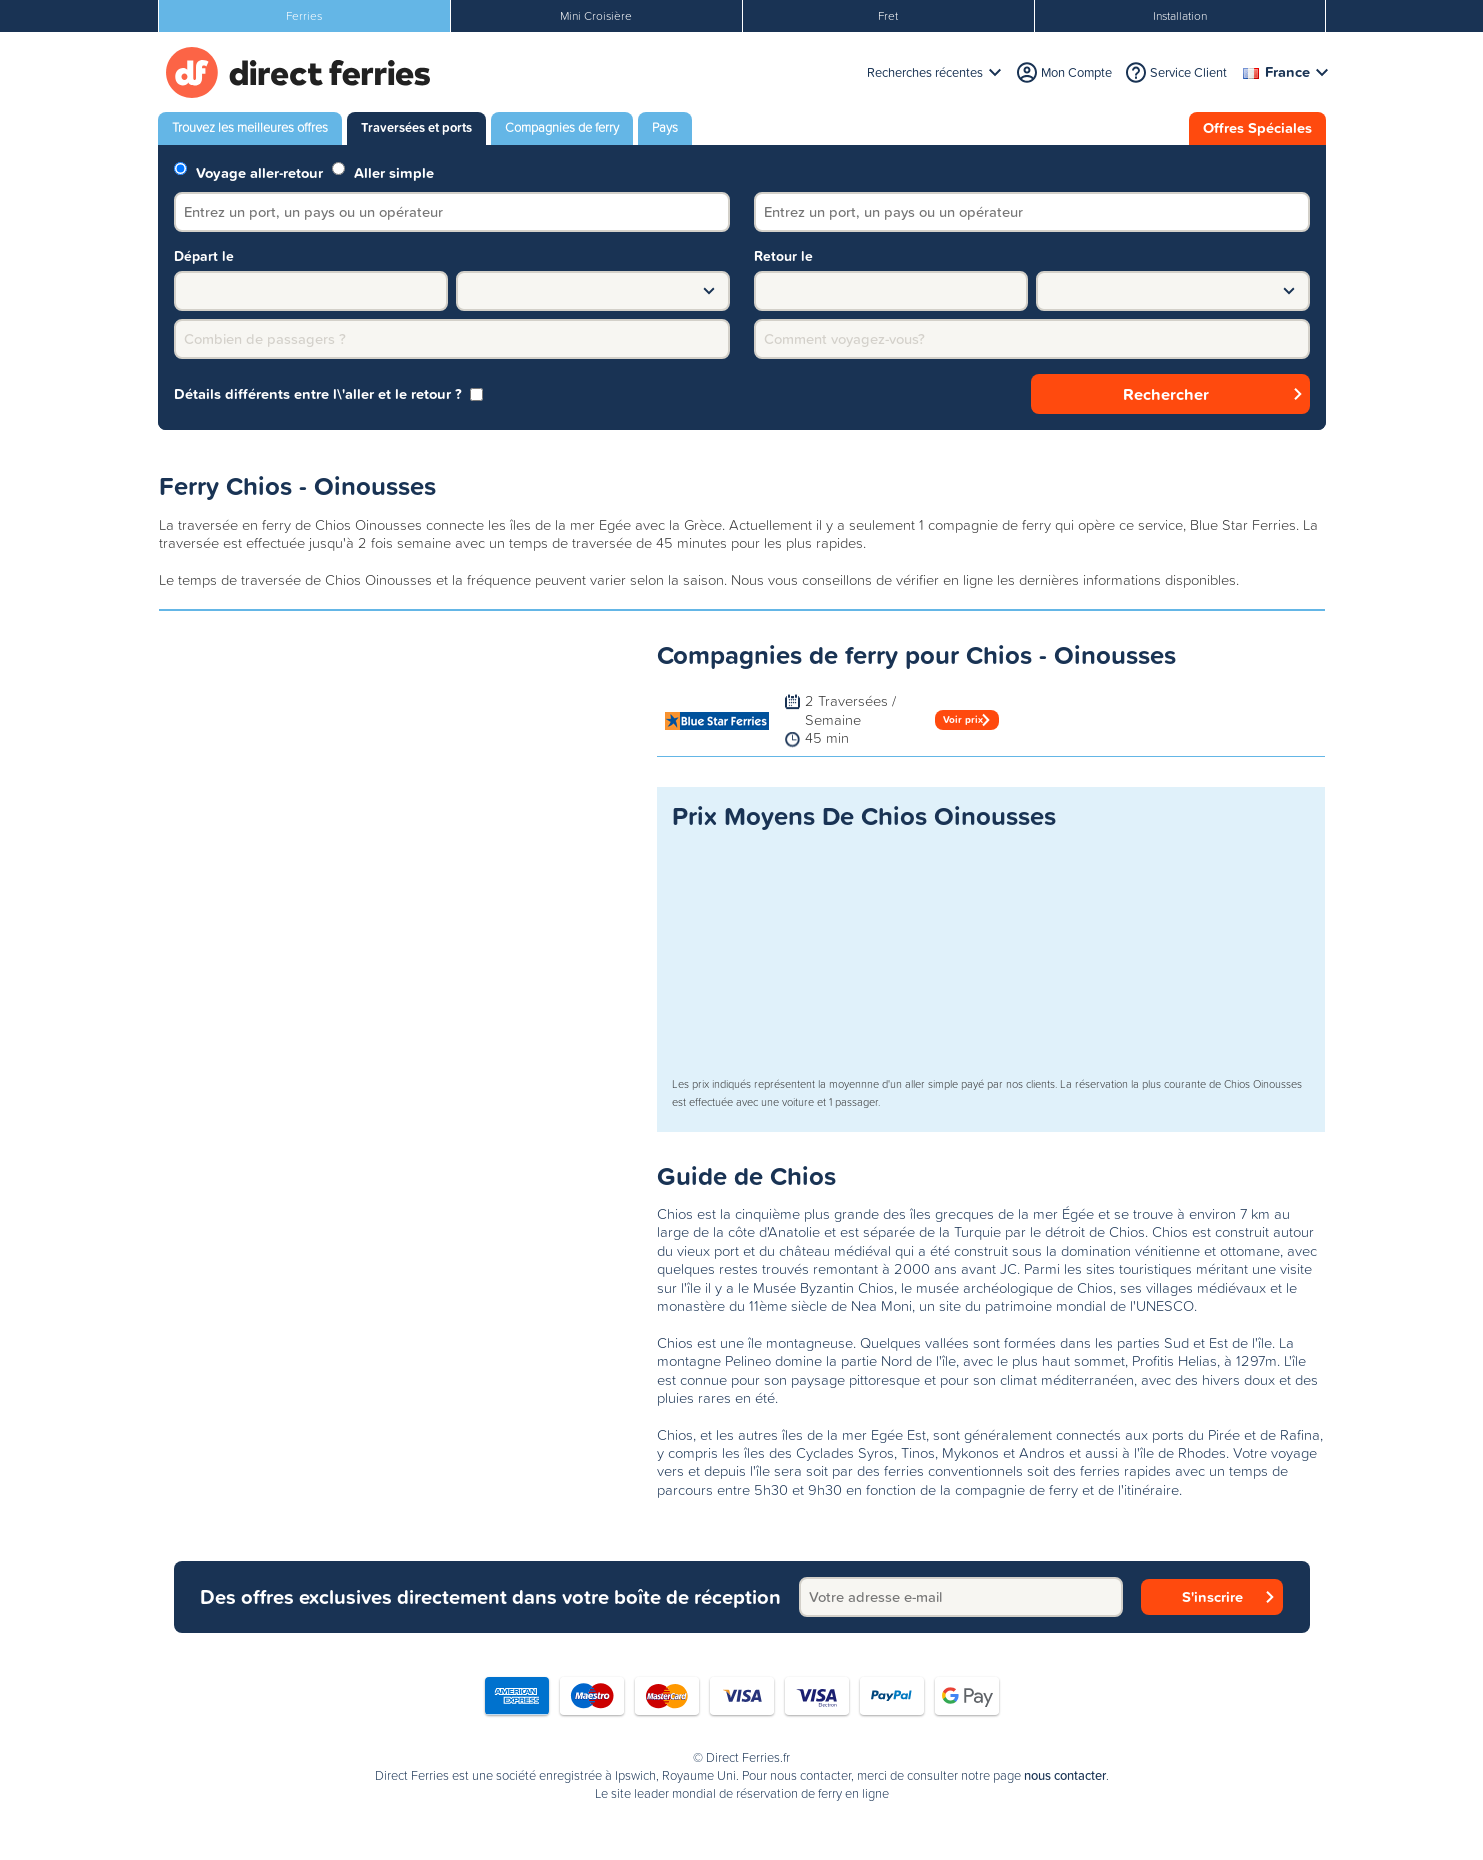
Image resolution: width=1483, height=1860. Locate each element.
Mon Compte (1076, 72)
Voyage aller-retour (248, 171)
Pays (665, 127)
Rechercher (1166, 394)
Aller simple (383, 171)
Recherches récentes (925, 72)
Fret (888, 16)
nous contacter (1065, 1776)
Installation (1180, 16)
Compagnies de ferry (562, 127)
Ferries (304, 16)
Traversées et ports (416, 127)
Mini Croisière (596, 16)
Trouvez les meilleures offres (250, 127)
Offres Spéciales (1257, 128)
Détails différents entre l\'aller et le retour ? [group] (328, 394)
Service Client (1188, 72)
